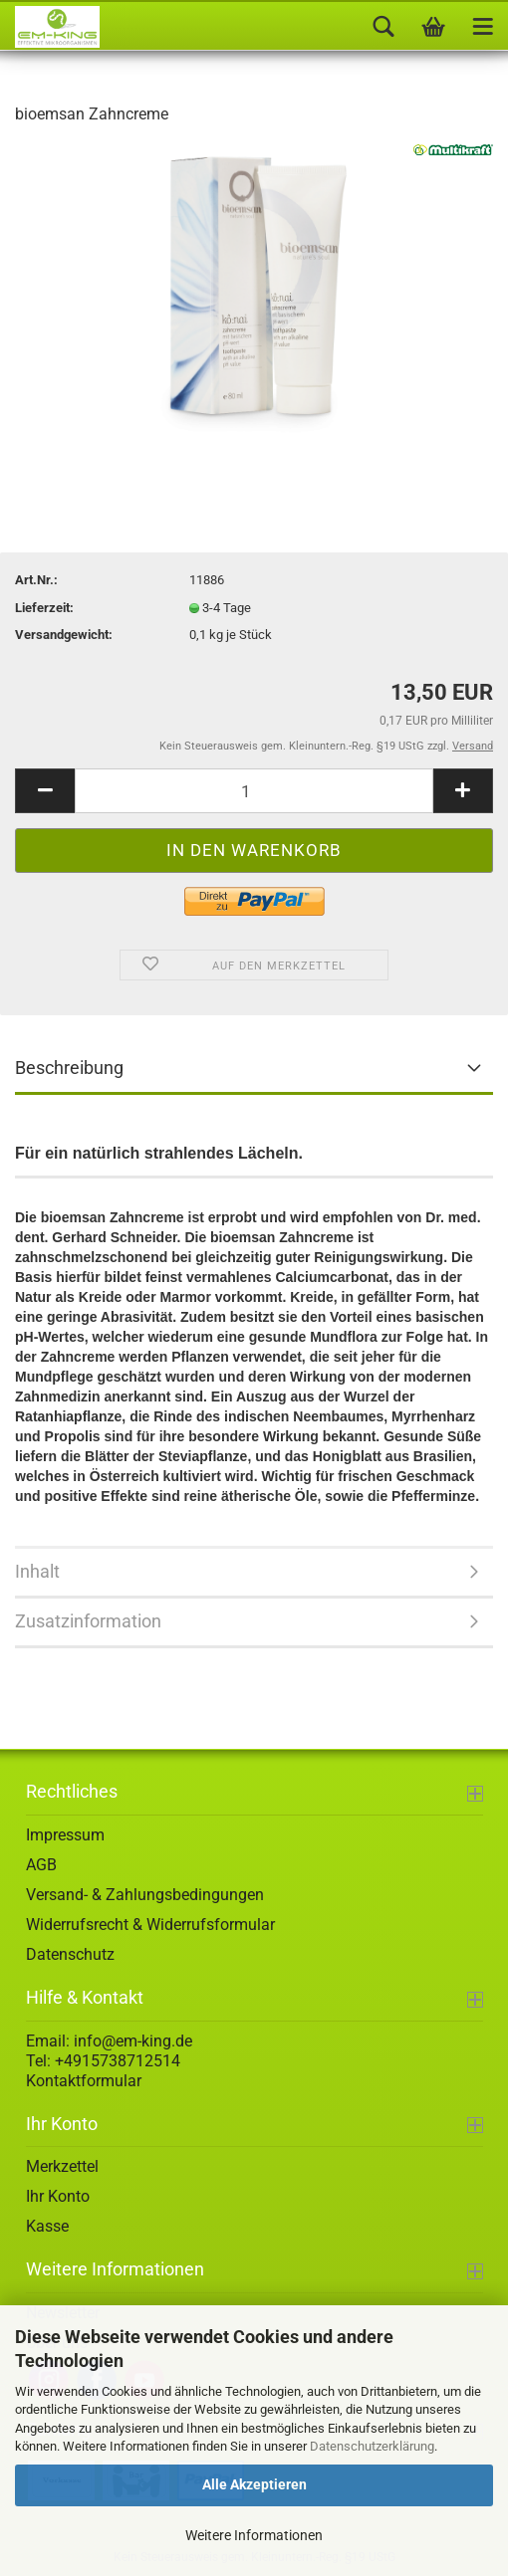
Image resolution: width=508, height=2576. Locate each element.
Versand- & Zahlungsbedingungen (145, 1894)
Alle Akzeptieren (254, 2484)
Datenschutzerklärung (372, 2446)
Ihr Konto (58, 2196)
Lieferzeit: (44, 607)
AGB (41, 1864)
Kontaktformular (83, 2080)
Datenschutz (70, 1954)
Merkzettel (62, 2166)
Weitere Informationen (254, 2535)
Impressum (65, 1834)
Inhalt (37, 1571)
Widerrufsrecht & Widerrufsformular (150, 1924)
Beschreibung (69, 1067)
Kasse (47, 2226)
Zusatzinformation (88, 1620)
